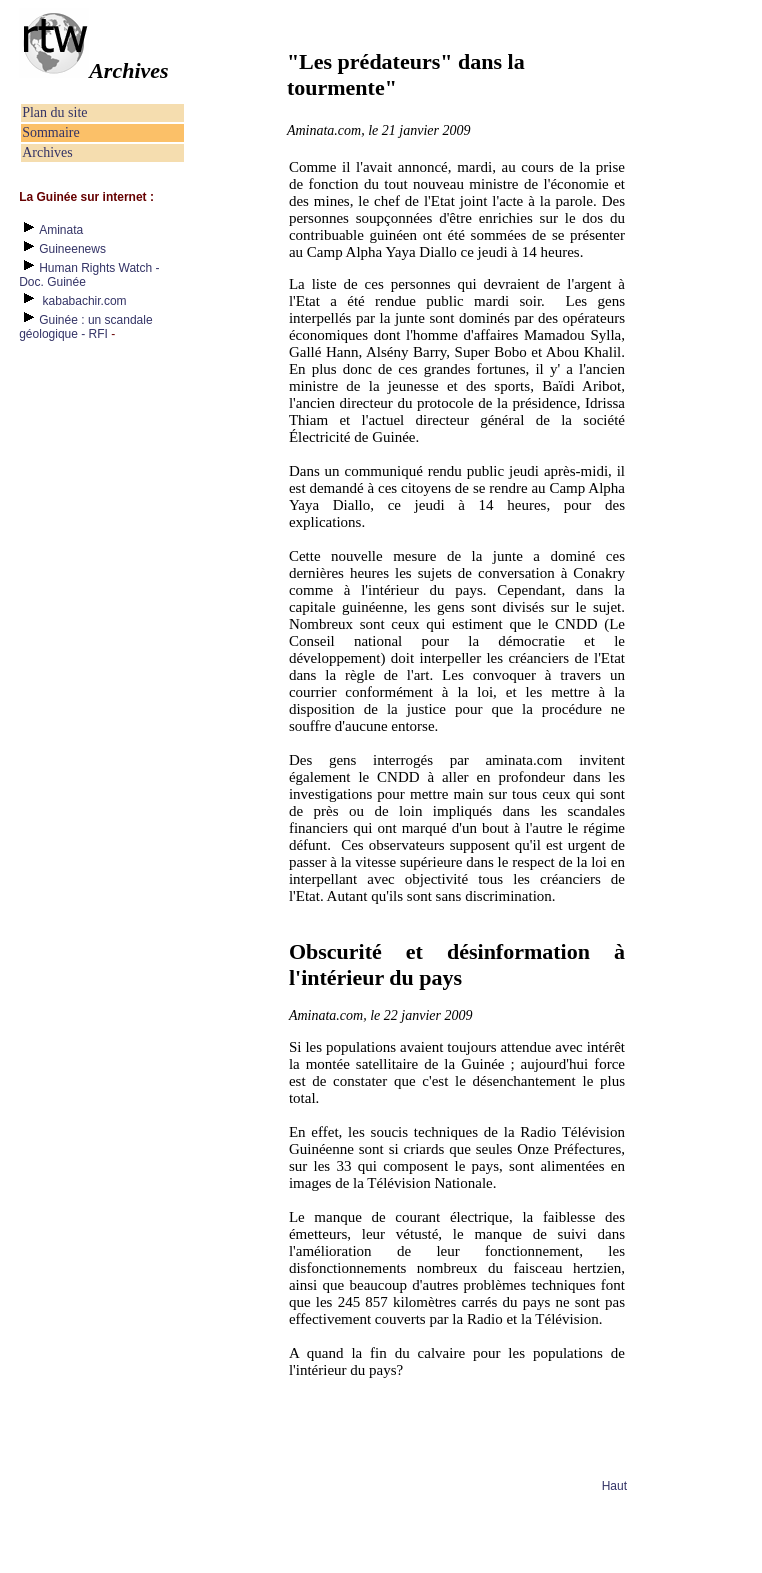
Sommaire (51, 132)
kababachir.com (85, 301)
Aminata (61, 230)
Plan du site (54, 112)
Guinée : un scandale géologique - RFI (85, 327)
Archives (47, 152)
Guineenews (72, 249)
